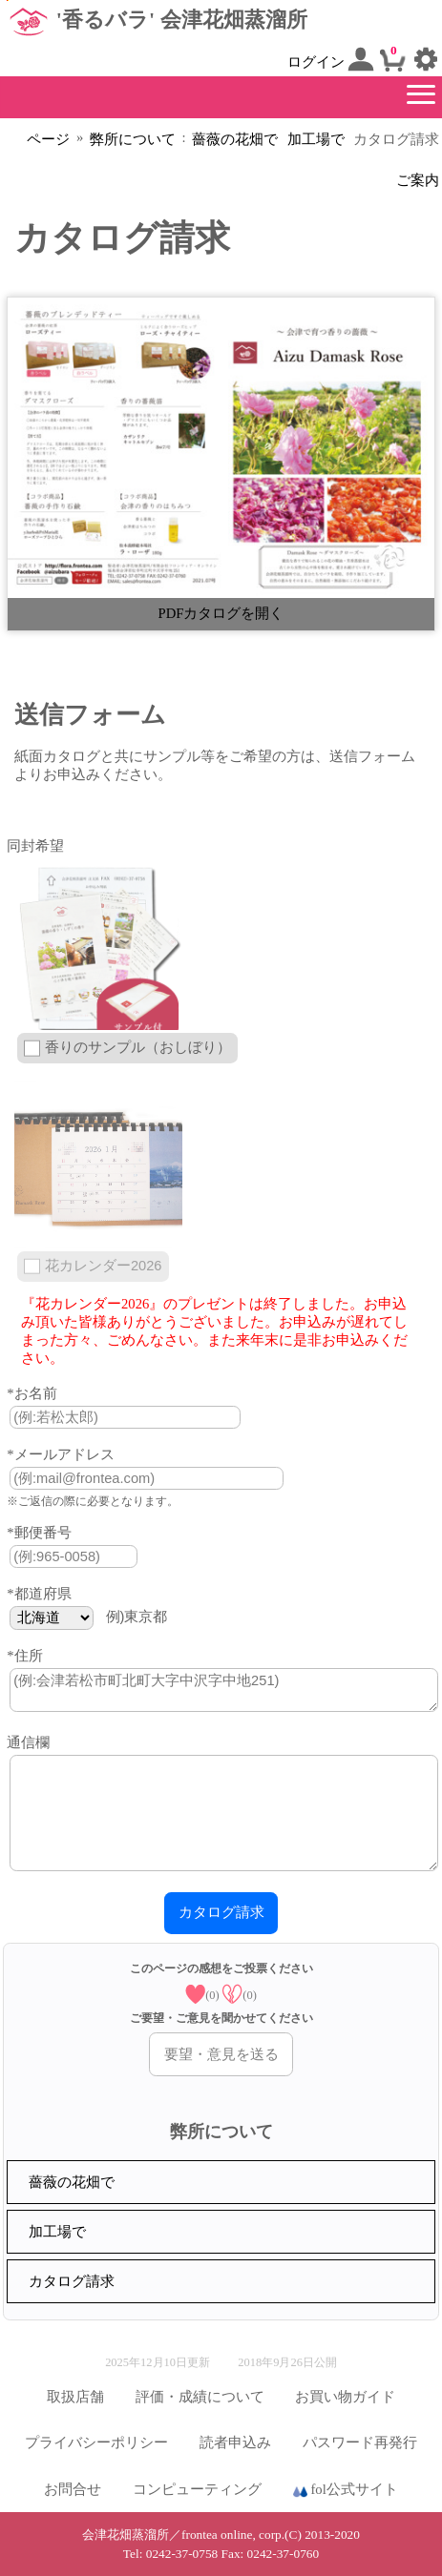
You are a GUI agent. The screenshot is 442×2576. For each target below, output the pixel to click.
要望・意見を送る (221, 2054)
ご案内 (417, 180)
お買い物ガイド (345, 2396)
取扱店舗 (75, 2396)
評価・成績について (200, 2396)
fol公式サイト (345, 2490)
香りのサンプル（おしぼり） (138, 1047)
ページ (48, 139)
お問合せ (72, 2489)
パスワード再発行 (360, 2442)
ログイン (331, 59)
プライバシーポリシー (96, 2442)
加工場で (316, 139)
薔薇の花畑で (235, 139)
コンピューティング (197, 2489)
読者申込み (235, 2442)
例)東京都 (137, 1616)
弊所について (133, 139)
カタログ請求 (72, 2281)
